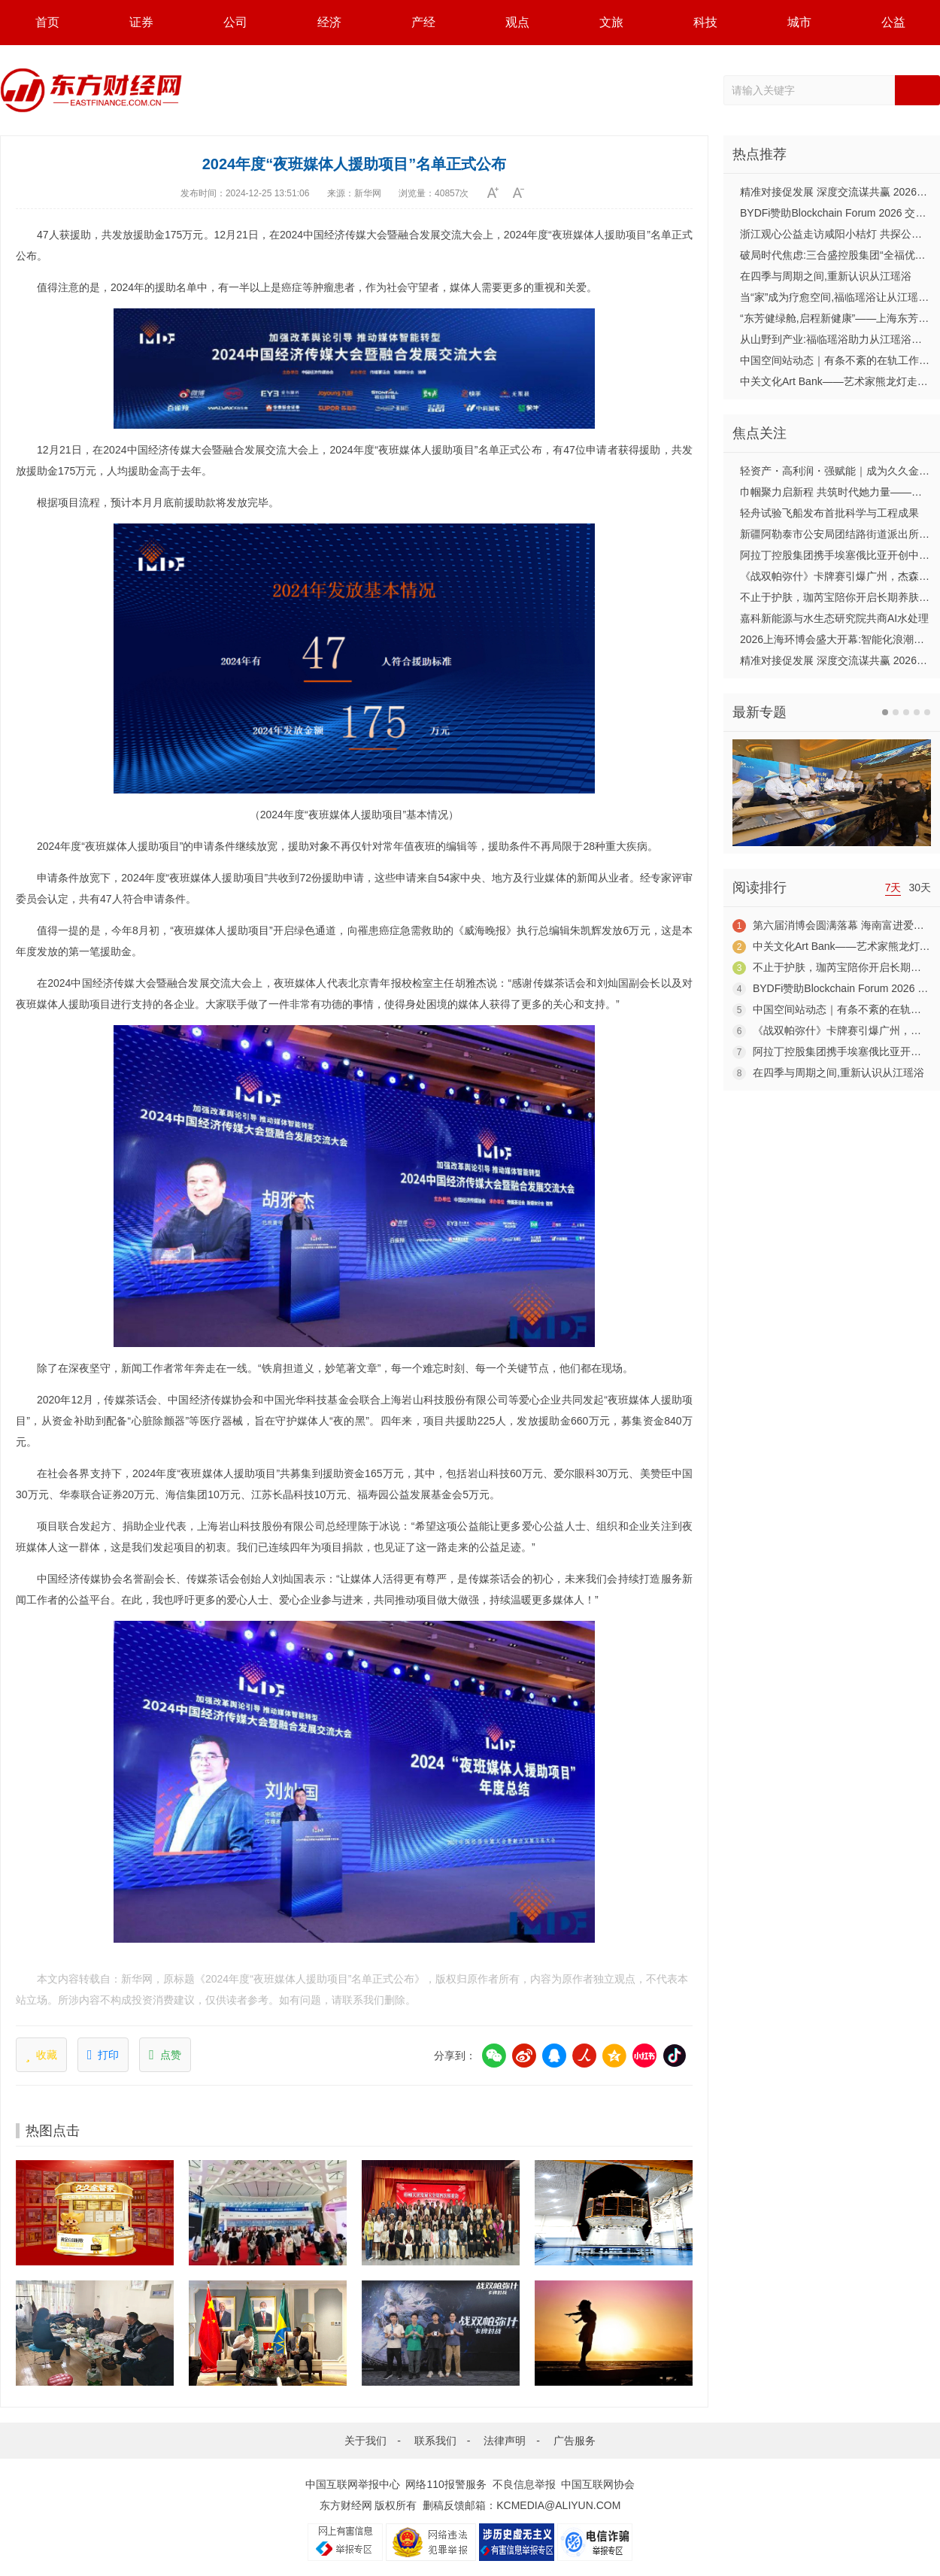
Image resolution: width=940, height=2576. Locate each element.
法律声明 (505, 2441)
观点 (517, 22)
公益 (893, 22)
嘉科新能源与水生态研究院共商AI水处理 (834, 618)
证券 (141, 22)
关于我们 (365, 2441)
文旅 (611, 22)
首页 (47, 22)
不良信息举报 (524, 2484)
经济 (329, 22)
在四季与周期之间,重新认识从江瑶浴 (825, 276)
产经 (423, 22)
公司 (235, 22)
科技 (705, 22)
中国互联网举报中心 (352, 2484)
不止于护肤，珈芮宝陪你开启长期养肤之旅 (840, 597)
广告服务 (574, 2441)
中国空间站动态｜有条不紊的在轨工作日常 (840, 360)
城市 (799, 22)
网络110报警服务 (445, 2484)
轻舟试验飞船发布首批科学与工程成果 (829, 513)
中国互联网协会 (598, 2484)
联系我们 (435, 2441)
